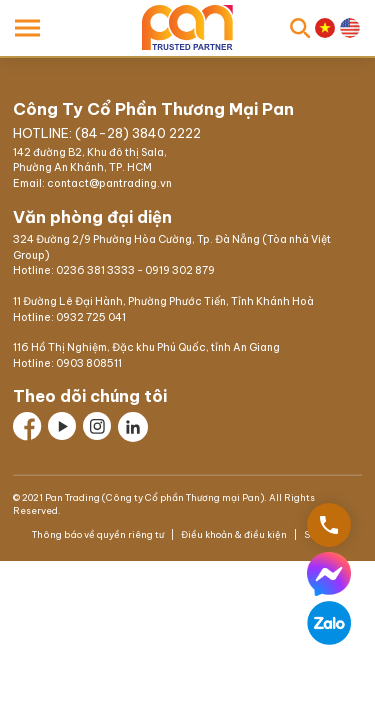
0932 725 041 (91, 317)
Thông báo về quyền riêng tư (99, 534)
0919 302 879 (180, 270)
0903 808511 (89, 363)
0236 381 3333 (95, 270)
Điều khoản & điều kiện (234, 534)
